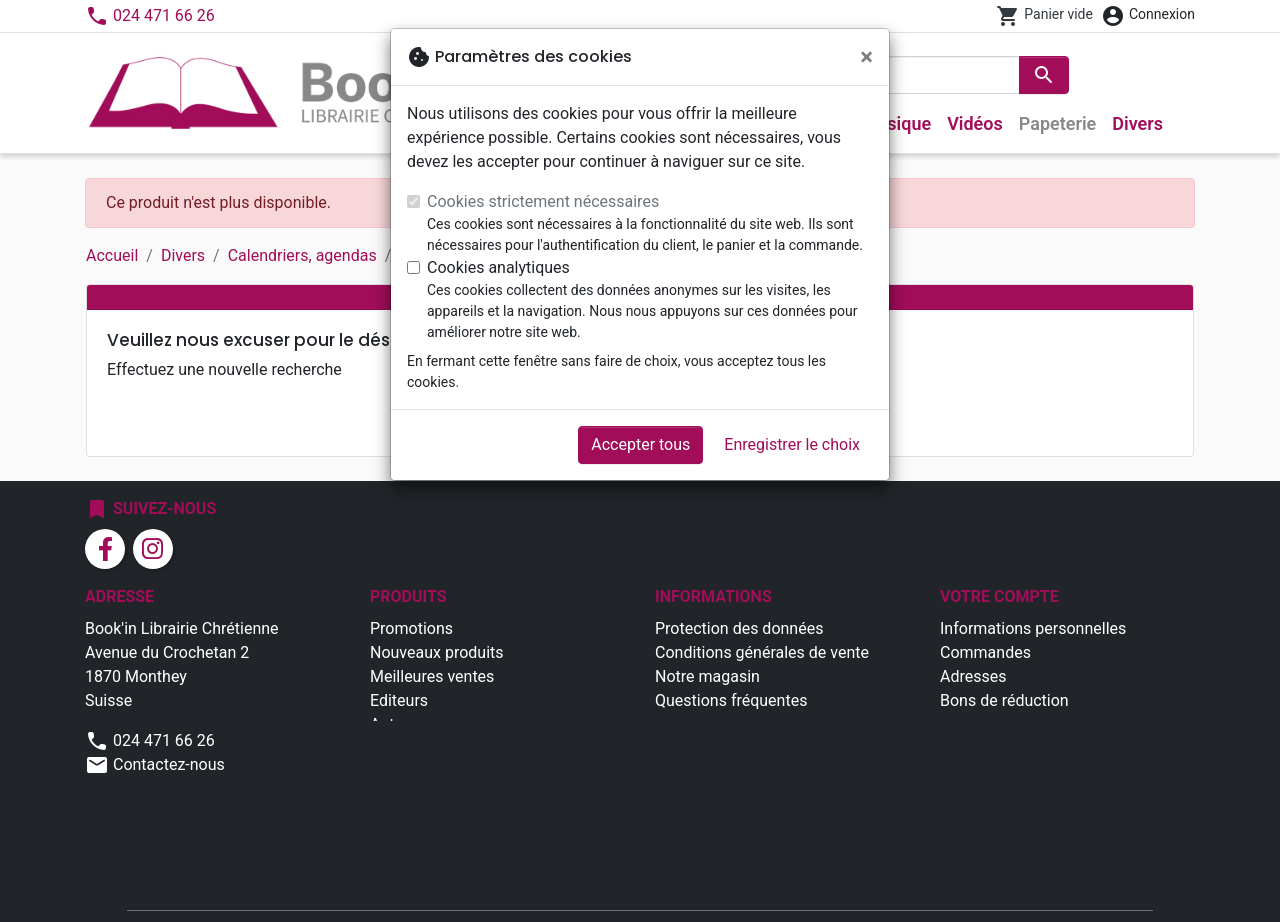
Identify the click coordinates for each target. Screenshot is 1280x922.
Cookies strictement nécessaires (543, 201)
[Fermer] (866, 57)
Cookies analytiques (498, 267)
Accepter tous (640, 444)
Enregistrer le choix (792, 444)
